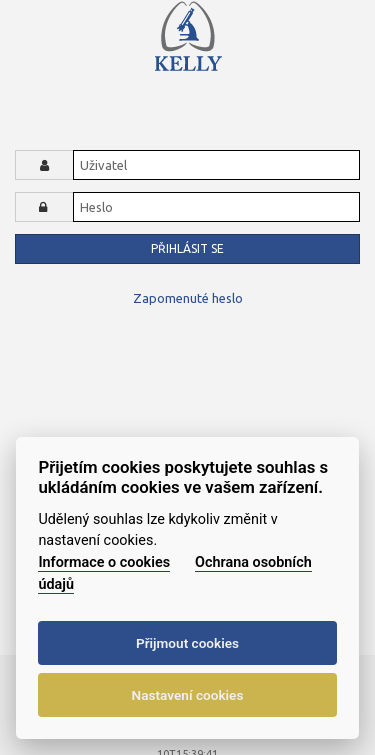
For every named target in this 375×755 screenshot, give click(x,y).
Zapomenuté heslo (188, 298)
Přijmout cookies (187, 643)
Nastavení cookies (188, 695)
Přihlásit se (187, 248)
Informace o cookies (104, 562)
